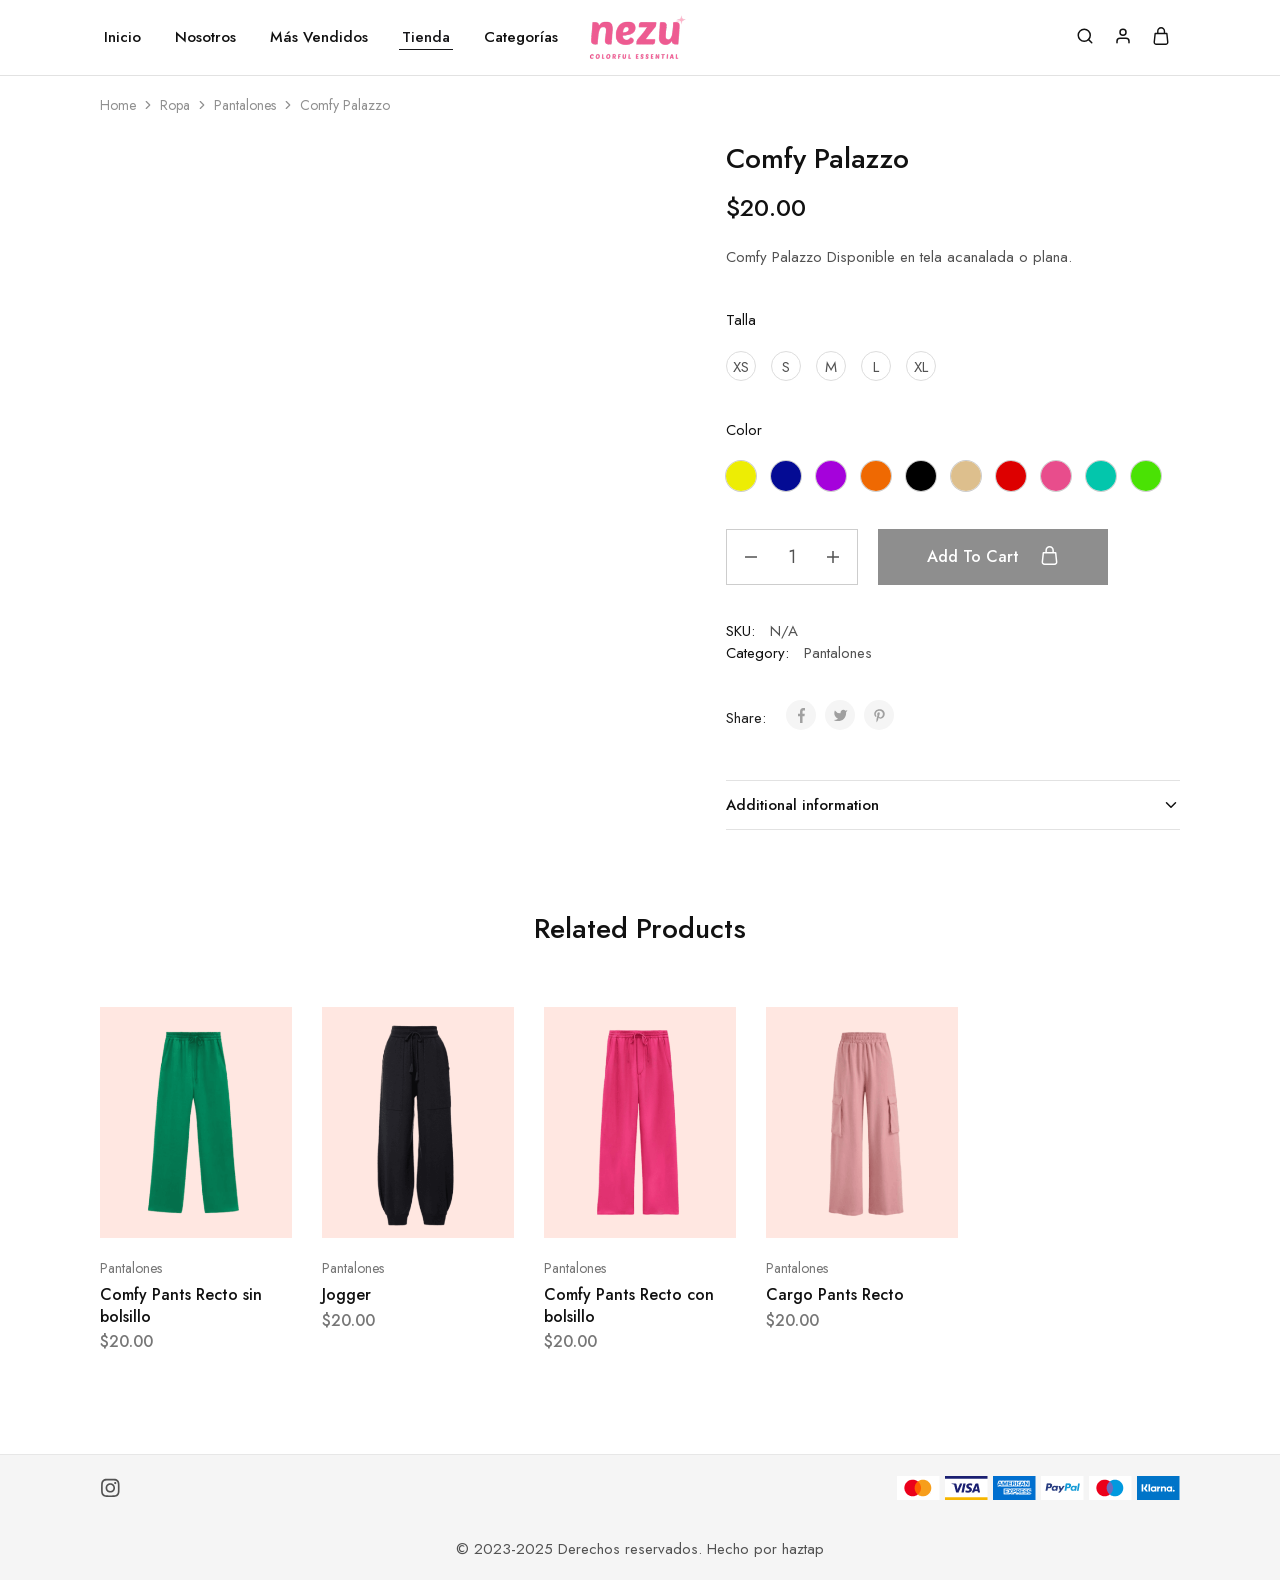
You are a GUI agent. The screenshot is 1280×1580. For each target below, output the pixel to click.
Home (118, 105)
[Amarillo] (741, 476)
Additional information (953, 805)
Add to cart (993, 556)
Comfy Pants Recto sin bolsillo (181, 1305)
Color (744, 430)
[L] (876, 366)
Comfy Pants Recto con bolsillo (629, 1305)
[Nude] (966, 476)
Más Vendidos (319, 37)
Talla (741, 320)
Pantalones (245, 105)
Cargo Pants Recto (835, 1294)
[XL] (921, 366)
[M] (831, 366)
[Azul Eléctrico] (786, 476)
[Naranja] (876, 476)
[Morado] (831, 476)
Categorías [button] (521, 37)
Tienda (426, 37)
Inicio (122, 37)
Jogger (346, 1294)
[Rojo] (1011, 476)
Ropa (175, 105)
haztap (803, 1549)
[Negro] (921, 476)
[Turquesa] (1101, 476)
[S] (786, 366)
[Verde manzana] (1146, 476)
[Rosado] (1056, 476)
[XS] (741, 366)
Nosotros (205, 37)
